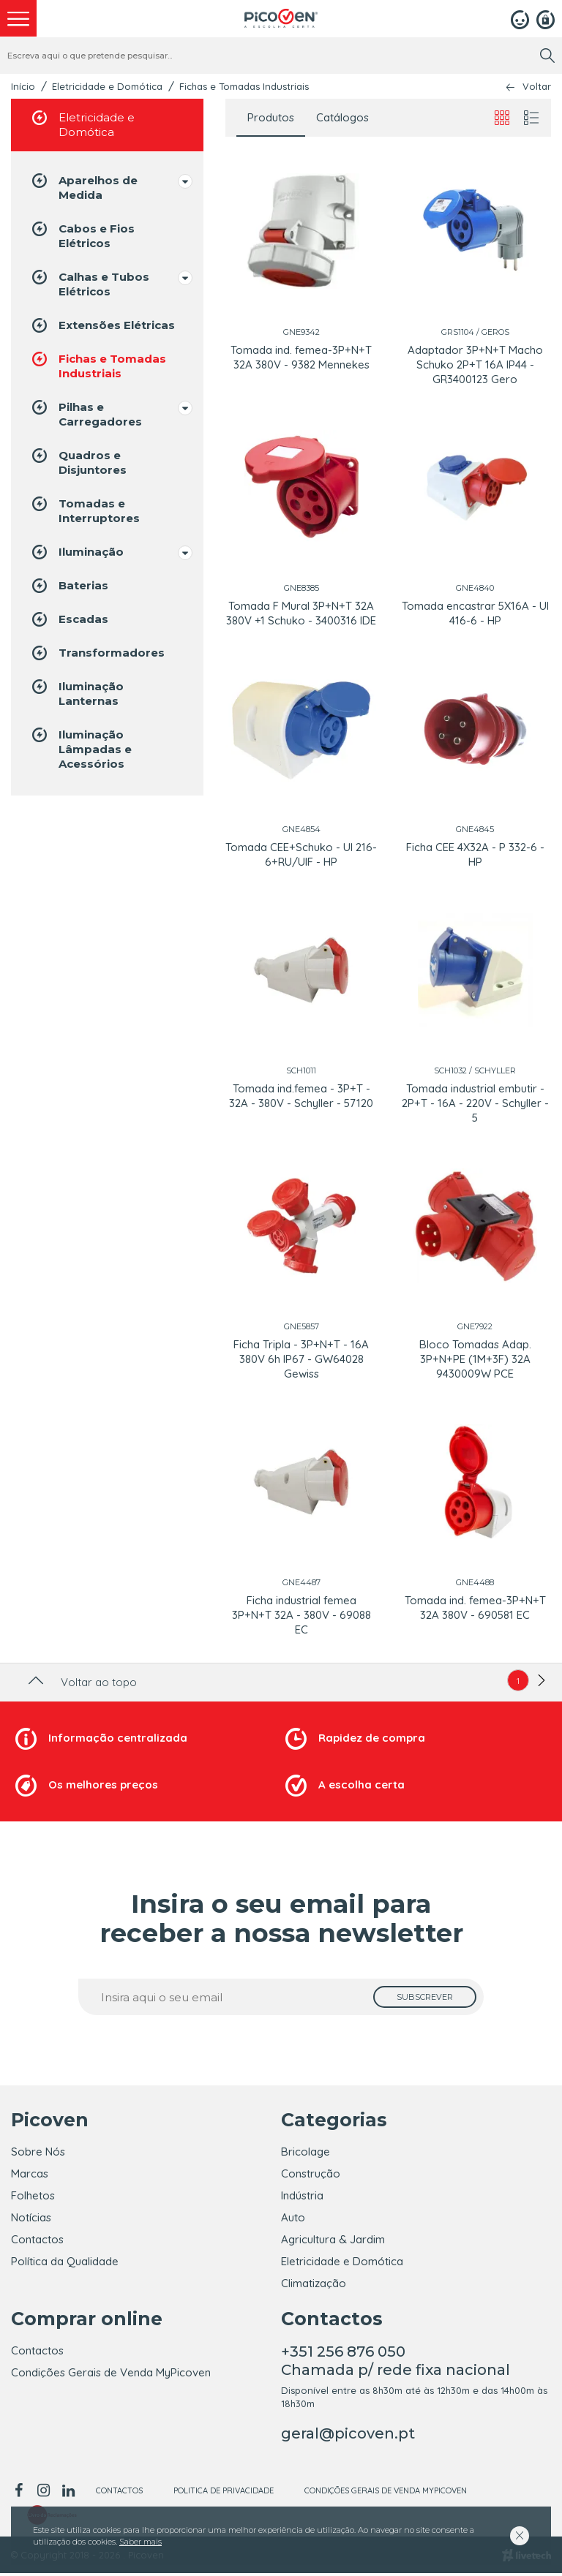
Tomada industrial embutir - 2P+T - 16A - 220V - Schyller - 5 (475, 1103)
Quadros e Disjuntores (78, 462)
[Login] (520, 18)
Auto (293, 2217)
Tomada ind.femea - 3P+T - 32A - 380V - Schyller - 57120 (301, 1095)
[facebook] (21, 2493)
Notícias (31, 2217)
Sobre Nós (38, 2151)
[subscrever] (424, 1997)
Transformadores (97, 653)
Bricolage (305, 2151)
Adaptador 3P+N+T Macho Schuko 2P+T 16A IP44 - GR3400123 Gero (475, 364)
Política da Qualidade (65, 2261)
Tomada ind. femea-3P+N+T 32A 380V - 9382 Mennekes (301, 357)
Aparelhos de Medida (83, 187)
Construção (310, 2173)
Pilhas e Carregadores (85, 413)
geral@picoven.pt (348, 2436)
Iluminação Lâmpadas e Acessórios (80, 748)
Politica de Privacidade (223, 2493)
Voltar (536, 86)
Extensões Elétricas (102, 325)
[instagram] (43, 2493)
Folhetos (33, 2195)
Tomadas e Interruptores (84, 510)
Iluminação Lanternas (76, 693)
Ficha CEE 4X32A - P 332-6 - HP (475, 854)
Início (23, 86)
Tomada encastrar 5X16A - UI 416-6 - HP (475, 613)
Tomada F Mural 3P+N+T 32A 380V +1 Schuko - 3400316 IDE (301, 613)
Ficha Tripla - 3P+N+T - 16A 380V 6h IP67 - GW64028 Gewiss (301, 1358)
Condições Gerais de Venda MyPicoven (111, 2375)
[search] (547, 55)
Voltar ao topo (81, 1682)
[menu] (18, 18)
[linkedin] (68, 2493)
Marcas (29, 2173)
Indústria (302, 2195)
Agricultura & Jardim (333, 2239)
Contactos (37, 2239)
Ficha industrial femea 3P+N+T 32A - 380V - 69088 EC (301, 1614)
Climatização (313, 2283)
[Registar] (545, 18)
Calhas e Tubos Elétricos (89, 283)
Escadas (68, 619)
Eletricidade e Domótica (107, 86)
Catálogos (342, 117)
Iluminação (76, 552)
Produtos (270, 117)
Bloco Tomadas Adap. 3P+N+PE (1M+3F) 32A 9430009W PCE (475, 1358)
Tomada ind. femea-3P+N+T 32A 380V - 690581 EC (475, 1607)
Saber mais (140, 2542)
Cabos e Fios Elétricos (82, 235)
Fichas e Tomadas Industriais (244, 86)
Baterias (68, 585)
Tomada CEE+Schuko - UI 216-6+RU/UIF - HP (301, 854)
